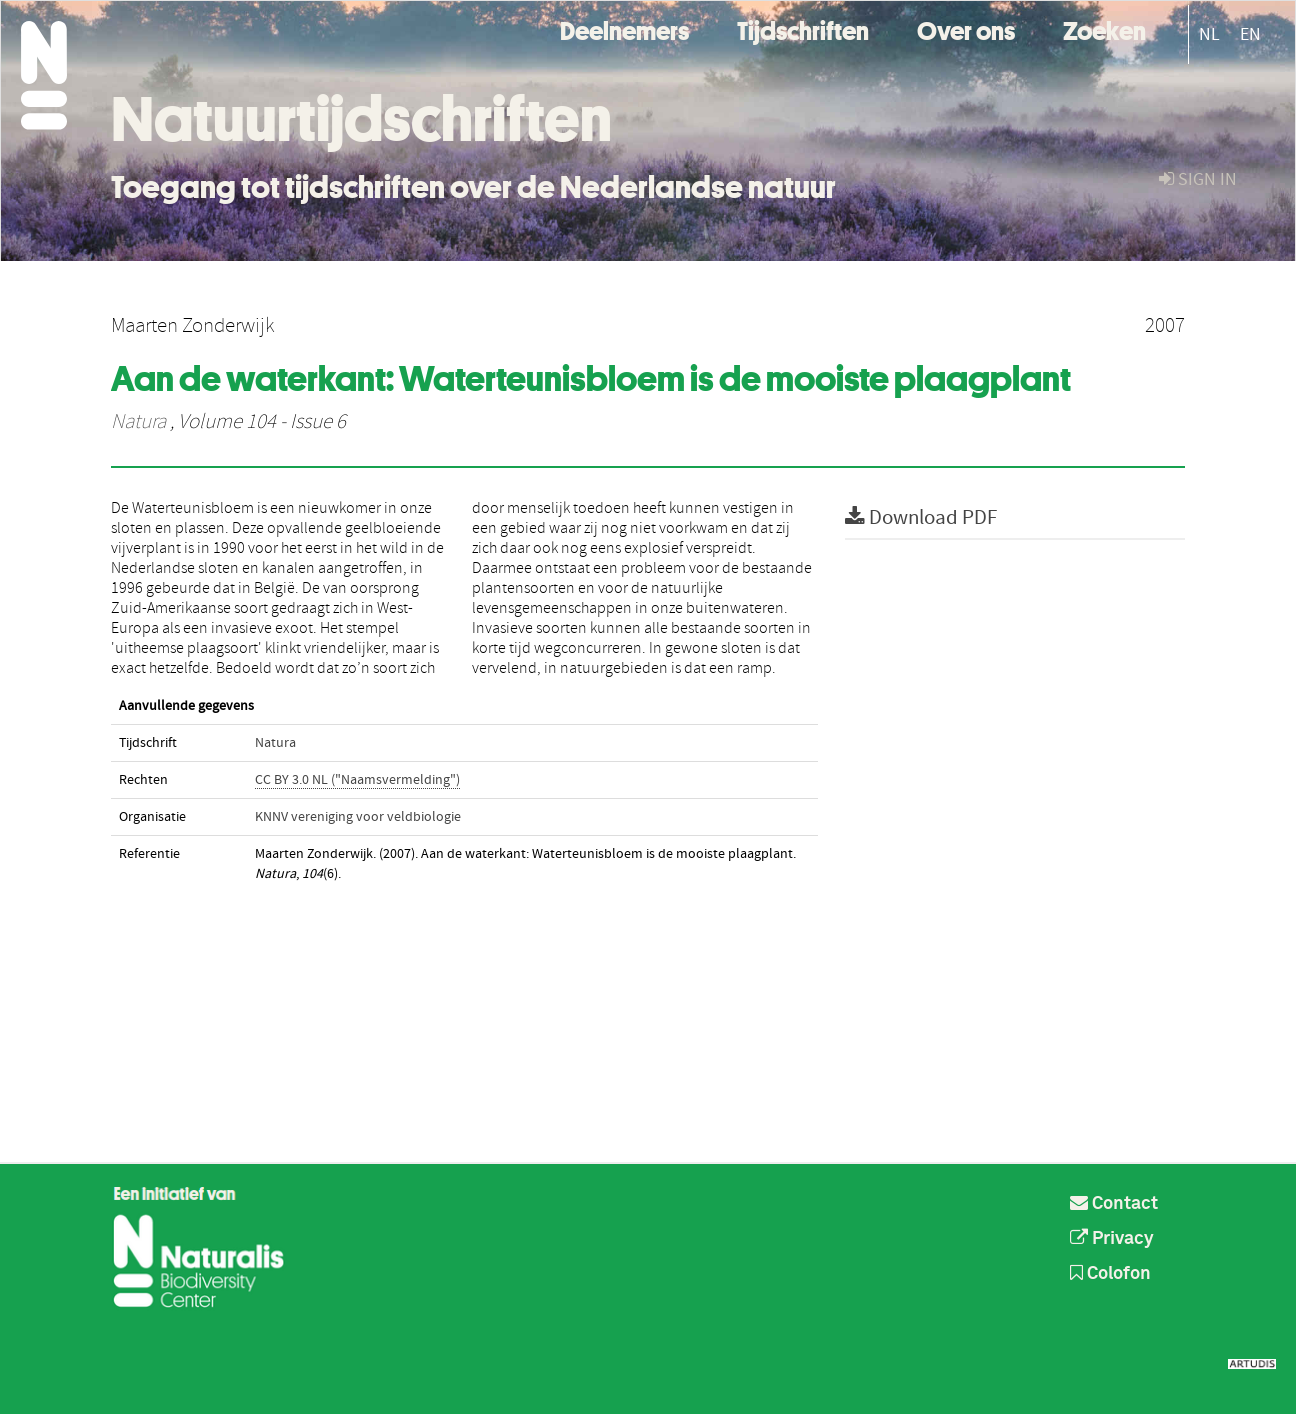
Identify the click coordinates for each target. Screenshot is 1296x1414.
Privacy (1112, 1239)
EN (1250, 34)
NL (1209, 34)
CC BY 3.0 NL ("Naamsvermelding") (357, 780)
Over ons (966, 28)
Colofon (1110, 1274)
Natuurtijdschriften (361, 119)
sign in (1198, 179)
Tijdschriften (803, 28)
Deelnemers (624, 28)
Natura (138, 422)
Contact (1114, 1204)
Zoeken (1104, 28)
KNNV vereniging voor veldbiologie (358, 817)
